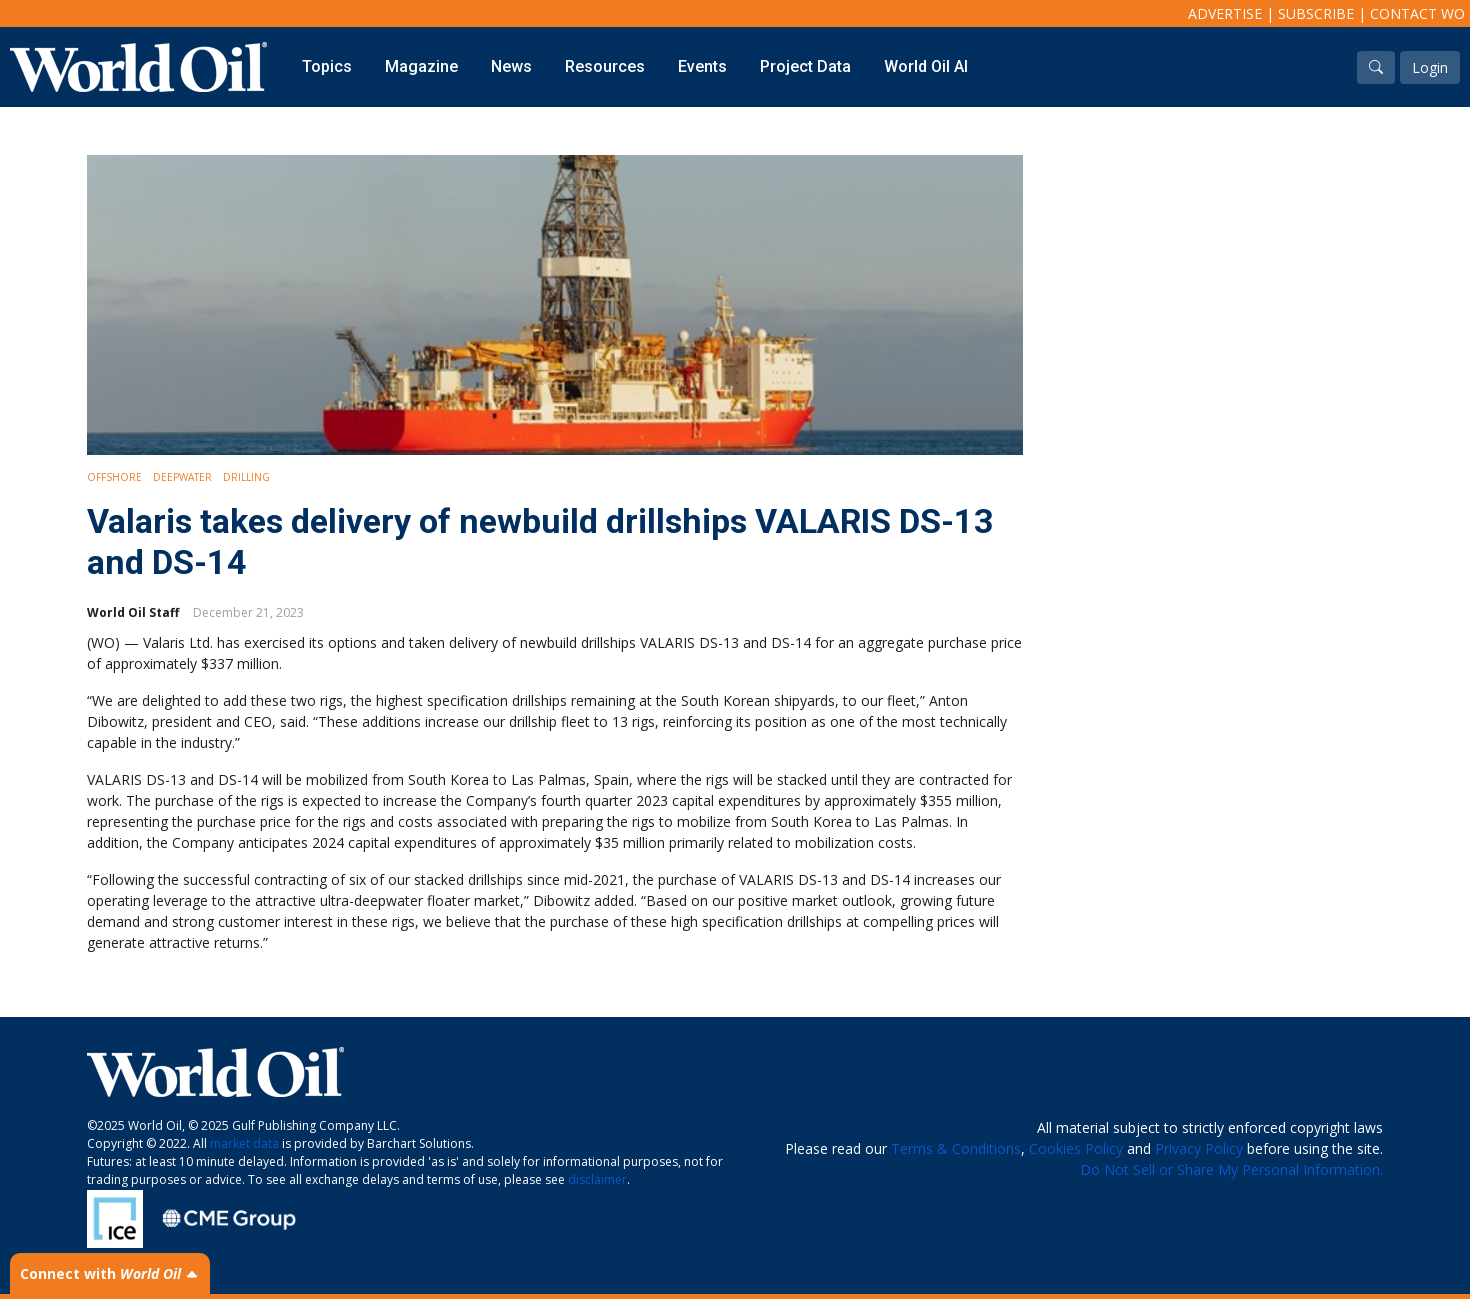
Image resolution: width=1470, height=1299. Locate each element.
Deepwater (182, 477)
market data (244, 1143)
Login (1430, 67)
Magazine (421, 66)
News (511, 66)
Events (702, 66)
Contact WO (1417, 13)
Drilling (246, 477)
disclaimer (597, 1179)
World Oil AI (926, 66)
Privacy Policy (1199, 1148)
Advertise (1225, 13)
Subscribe (1316, 13)
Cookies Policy (1076, 1148)
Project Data (805, 66)
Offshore (114, 477)
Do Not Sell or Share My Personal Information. (1231, 1169)
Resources (605, 66)
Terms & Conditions (956, 1148)
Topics (327, 66)
